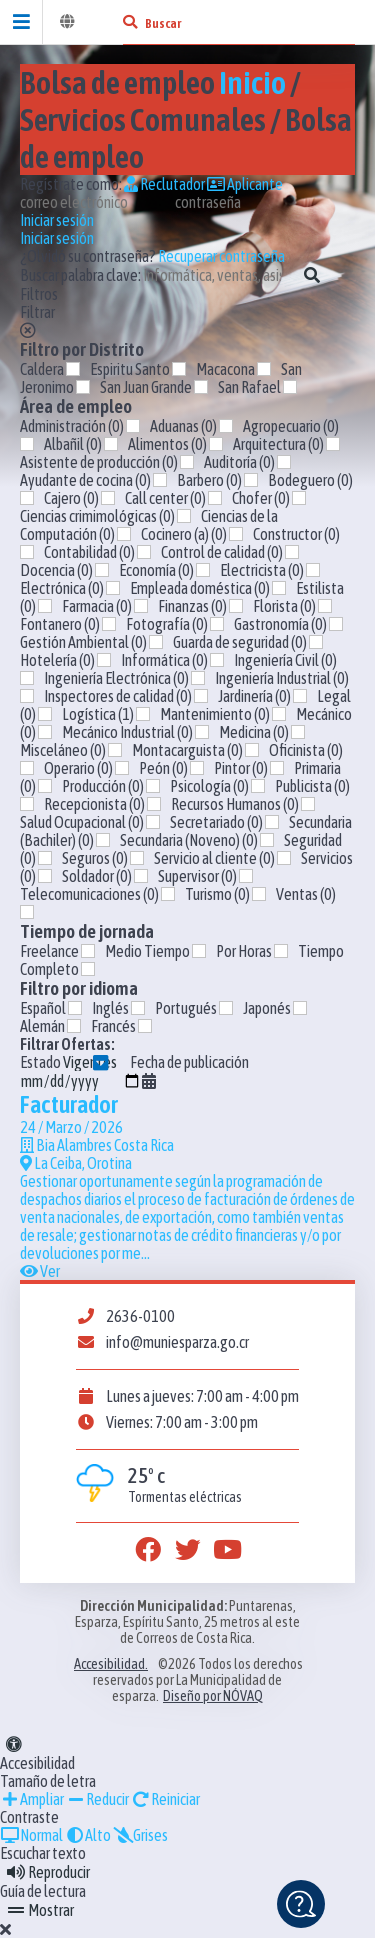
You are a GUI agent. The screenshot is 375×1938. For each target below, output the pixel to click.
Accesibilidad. (111, 1664)
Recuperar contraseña (221, 256)
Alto (88, 1835)
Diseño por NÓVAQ (213, 1696)
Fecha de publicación (134, 1071)
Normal (31, 1835)
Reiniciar (165, 1799)
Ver (40, 1271)
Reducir (97, 1799)
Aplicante (245, 184)
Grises (140, 1835)
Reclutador (164, 184)
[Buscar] (130, 22)
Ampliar (32, 1799)
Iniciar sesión (57, 220)
